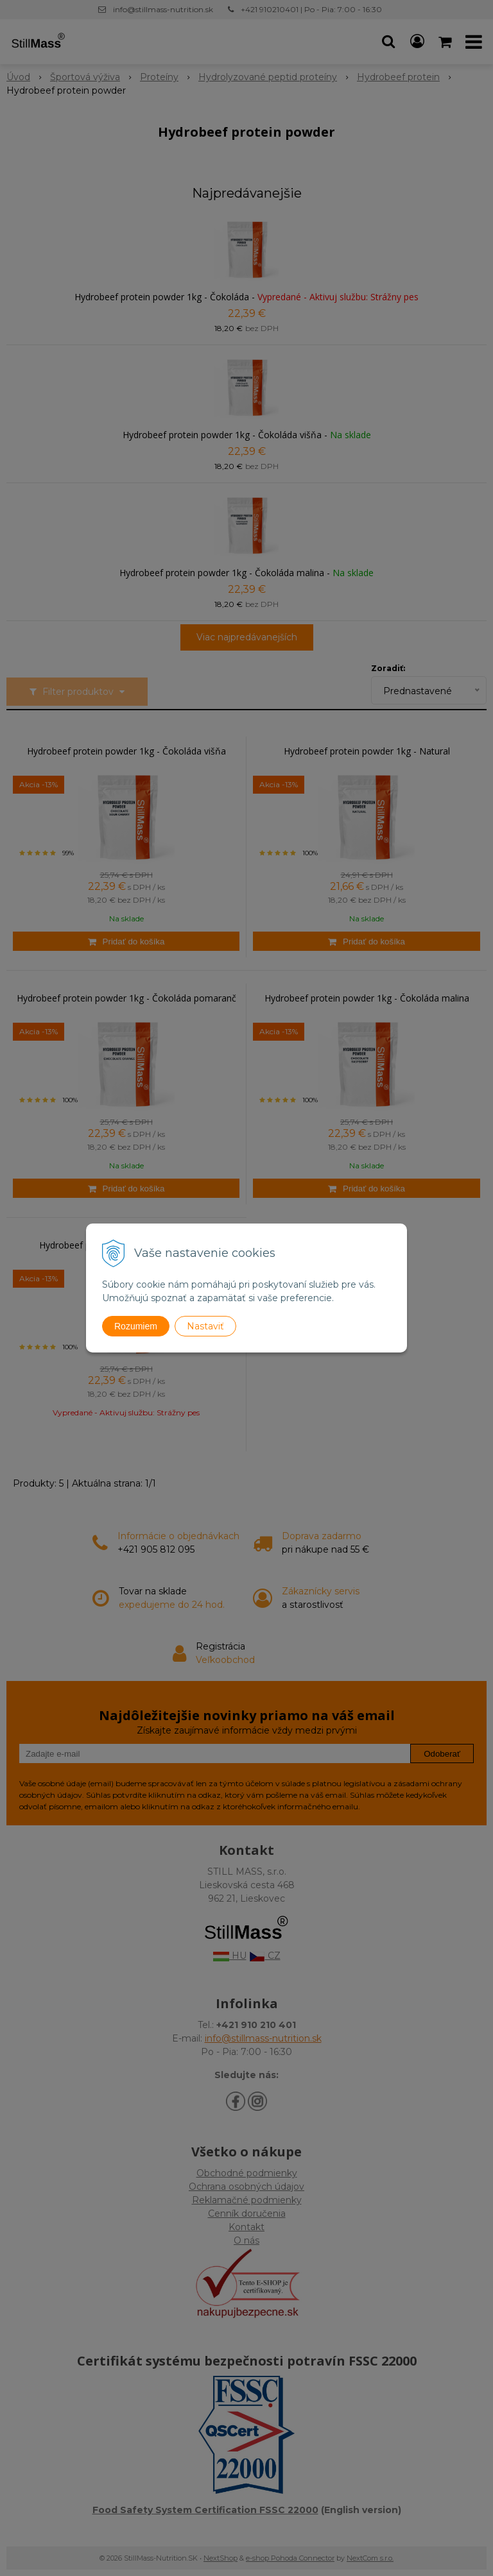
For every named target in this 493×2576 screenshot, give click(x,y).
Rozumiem (135, 1326)
